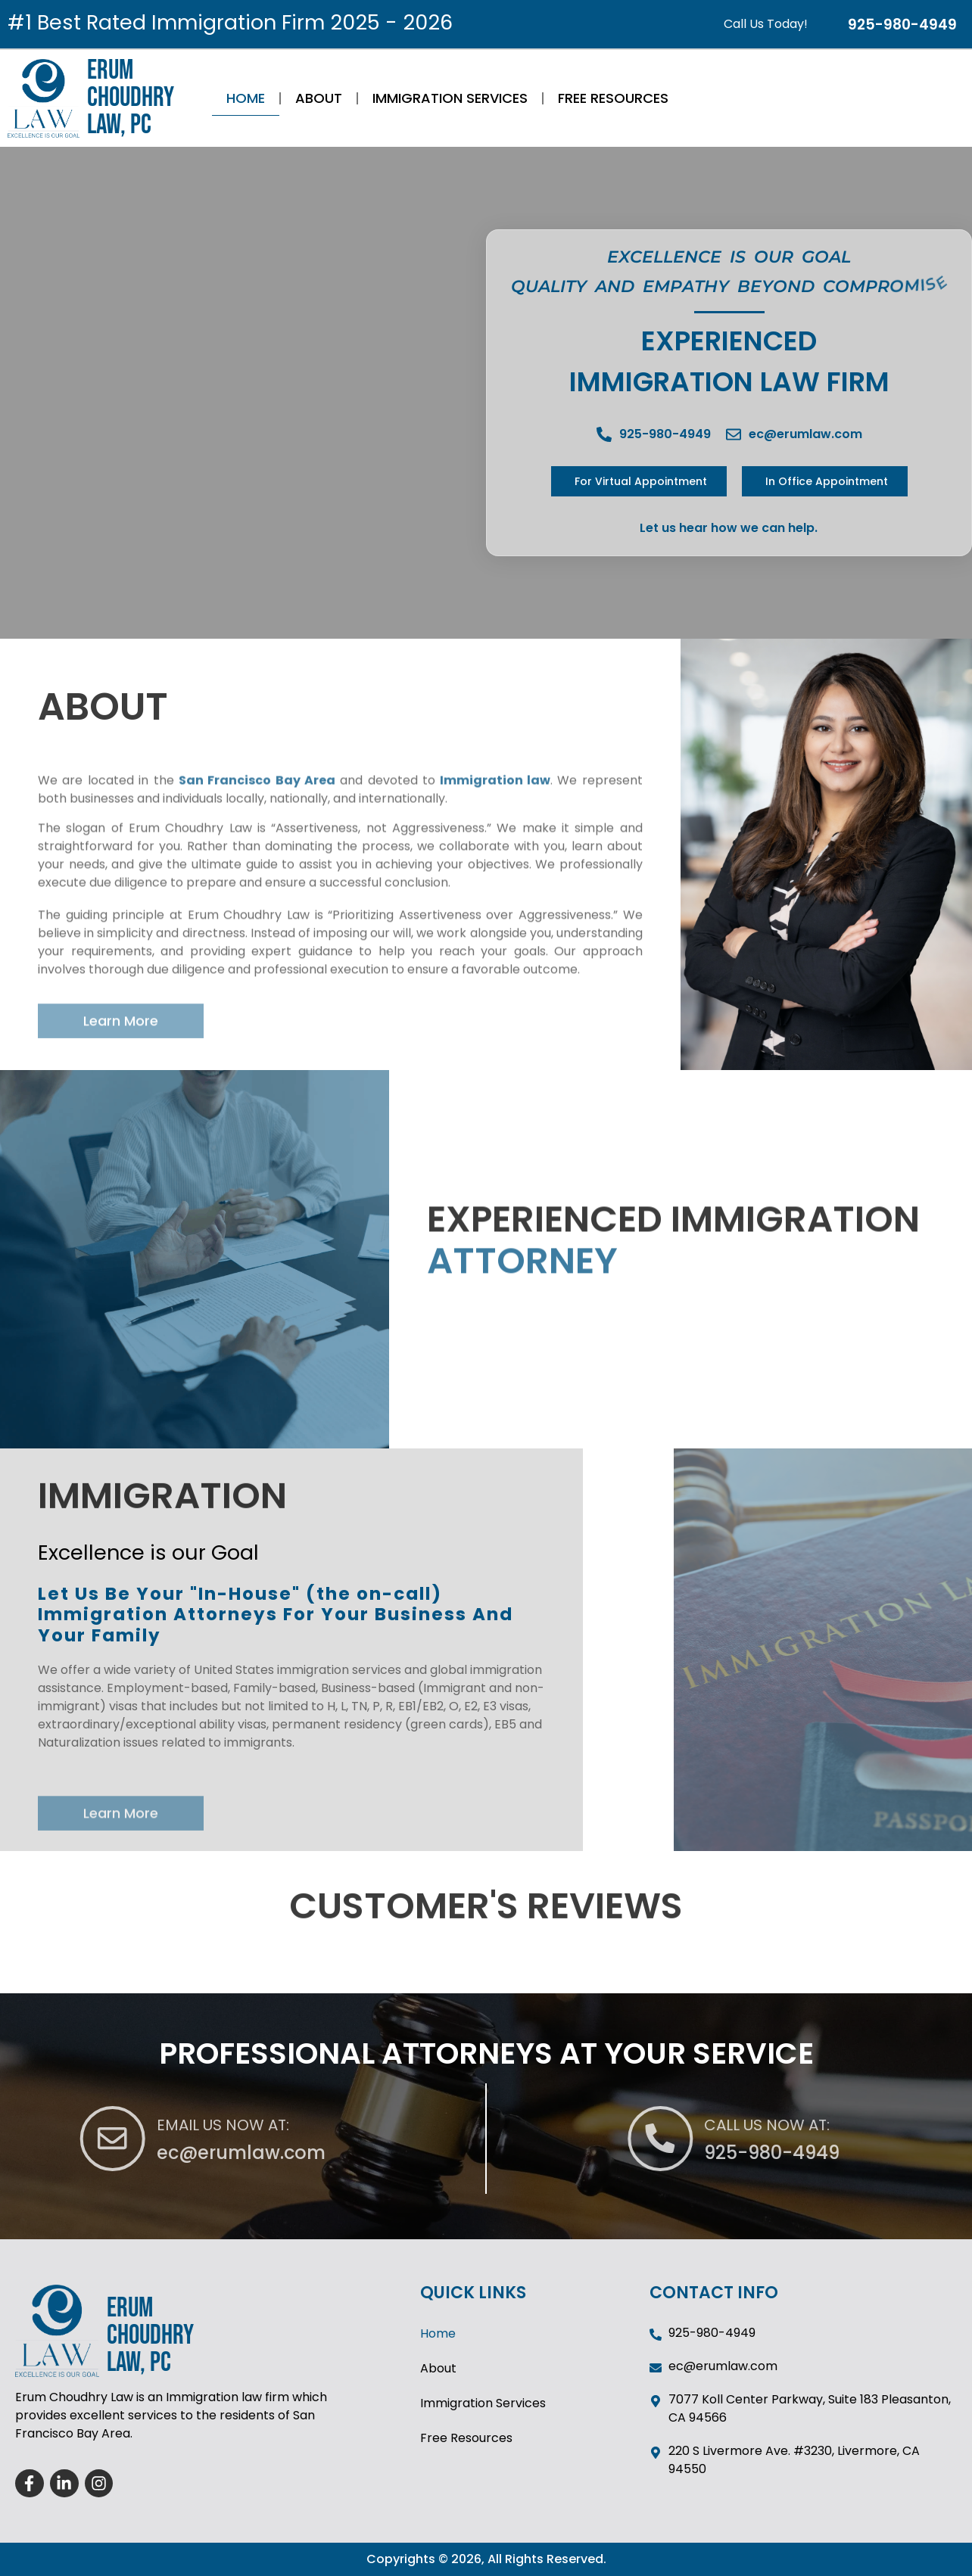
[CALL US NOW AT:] (859, 2138)
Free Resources (613, 98)
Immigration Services (450, 98)
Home (245, 98)
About (318, 98)
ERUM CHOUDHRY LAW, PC (130, 98)
